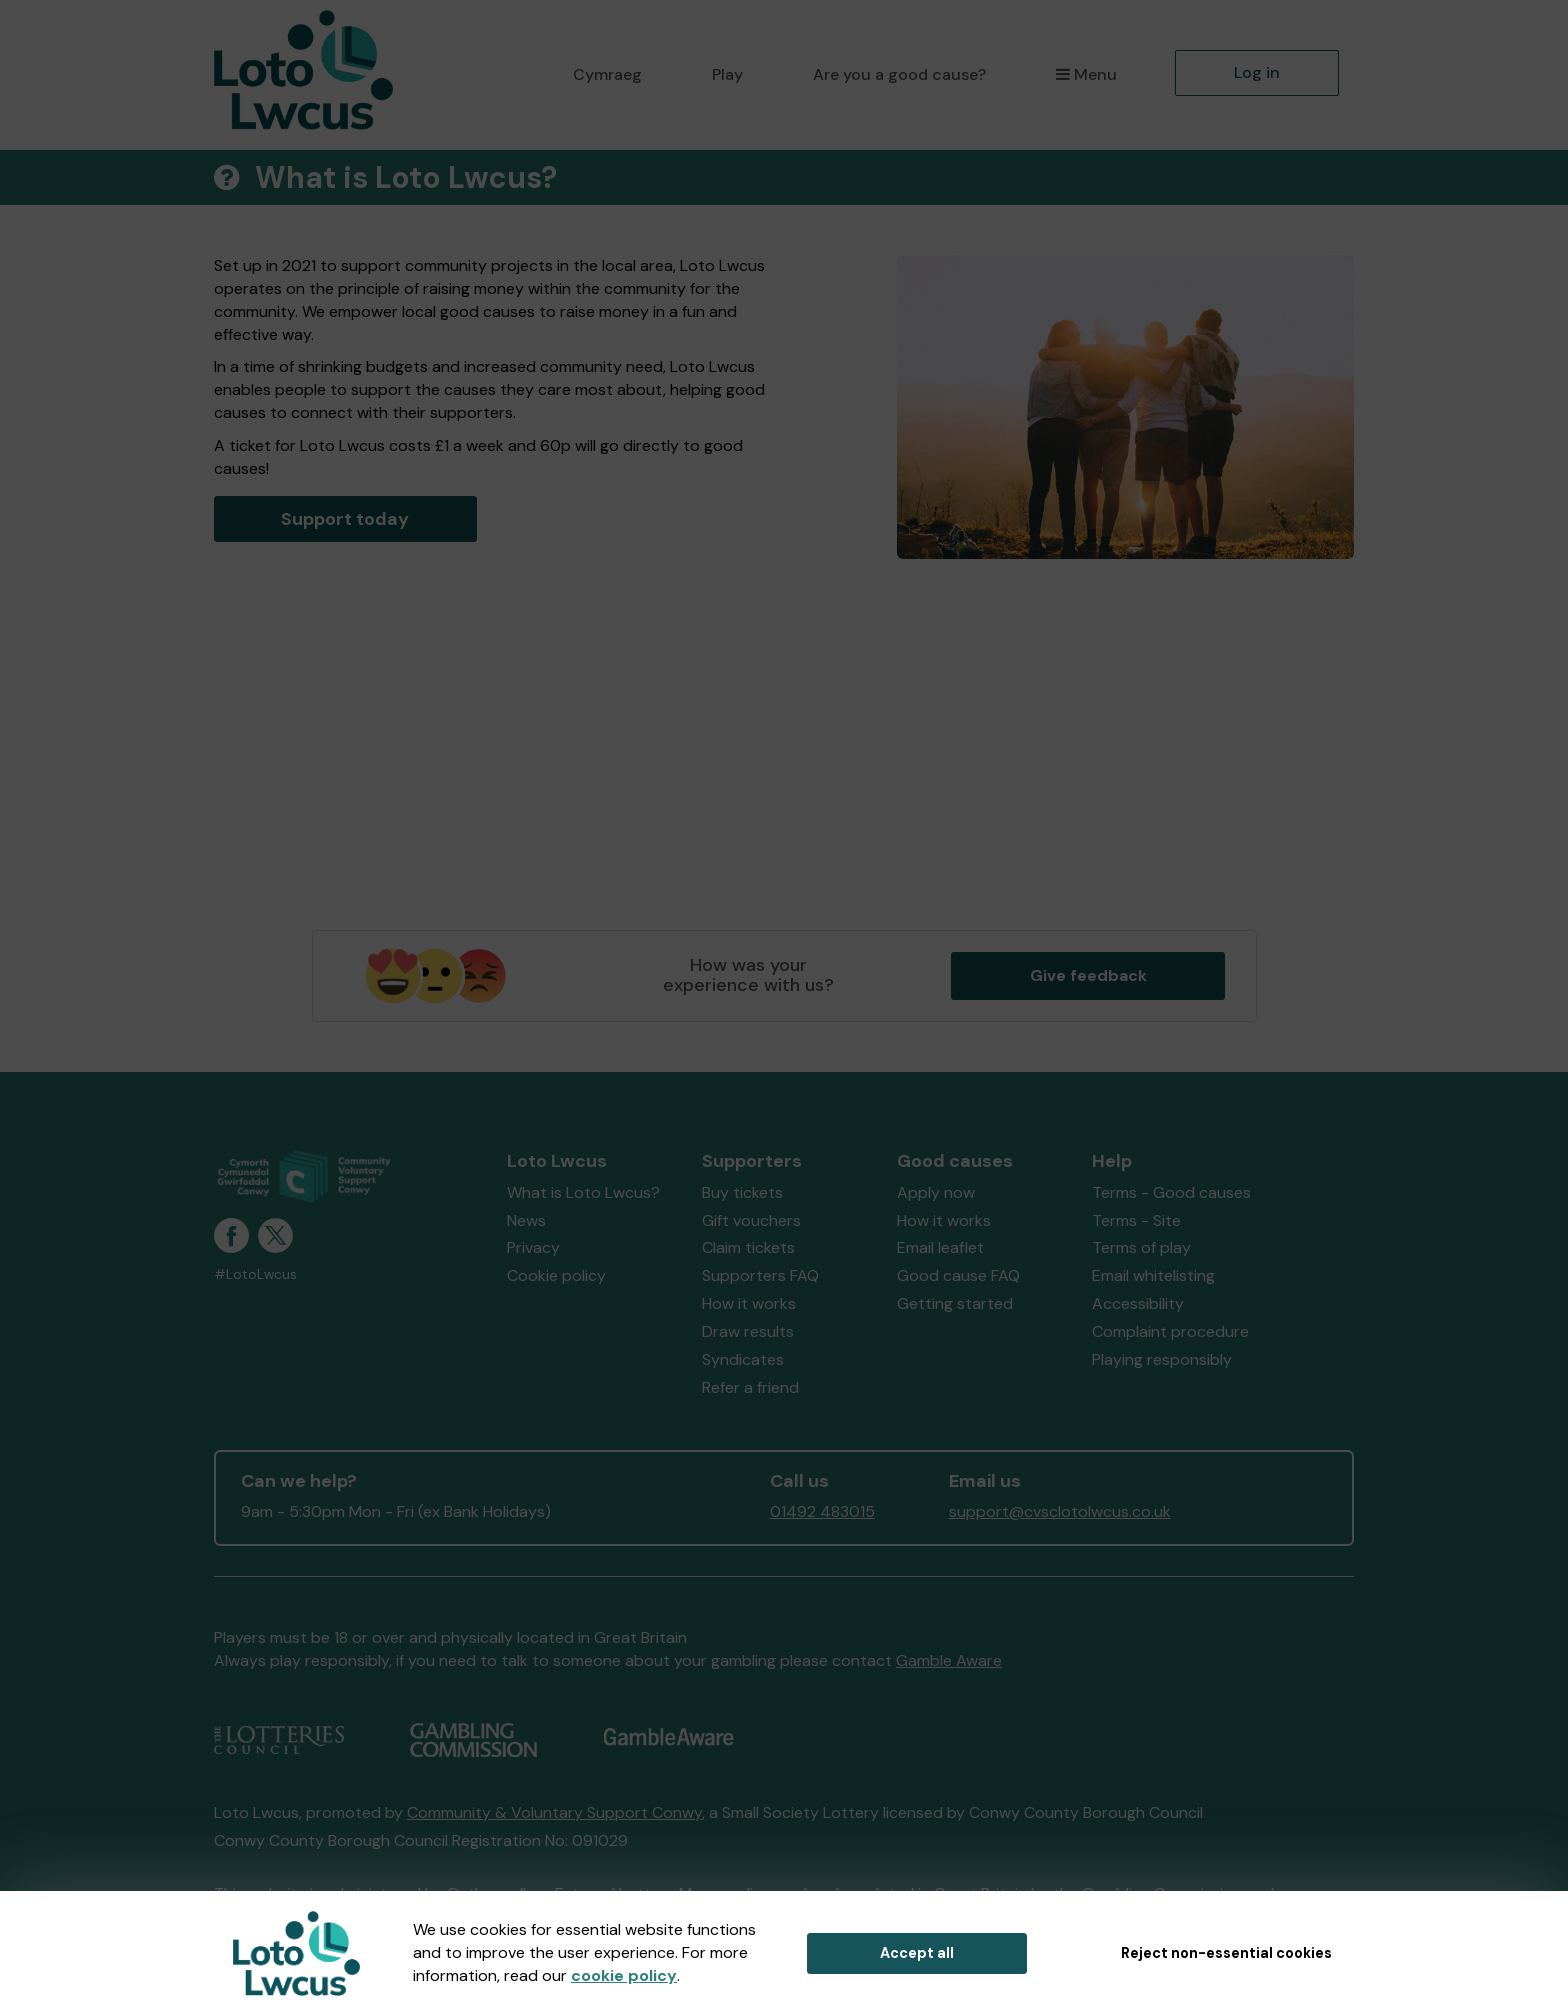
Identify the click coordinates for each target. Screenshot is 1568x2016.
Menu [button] (1086, 74)
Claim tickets (748, 1247)
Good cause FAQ (958, 1275)
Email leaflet (940, 1247)
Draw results (748, 1331)
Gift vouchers (751, 1220)
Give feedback (1088, 975)
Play (727, 74)
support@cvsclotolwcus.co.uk (1060, 1511)
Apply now (936, 1192)
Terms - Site (1136, 1220)
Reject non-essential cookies (1226, 1953)
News (526, 1220)
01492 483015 (822, 1511)
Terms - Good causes (1171, 1192)
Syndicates (743, 1359)
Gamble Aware (949, 1660)
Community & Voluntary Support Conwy (554, 1812)
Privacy (533, 1247)
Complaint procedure (1170, 1331)
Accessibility (1138, 1303)
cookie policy (624, 1975)
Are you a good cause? (899, 74)
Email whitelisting (1153, 1275)
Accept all (917, 1953)
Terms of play (1141, 1247)
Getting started (955, 1303)
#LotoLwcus (255, 1274)
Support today (345, 519)
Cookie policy (556, 1275)
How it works (749, 1303)
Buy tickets (742, 1192)
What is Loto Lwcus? (583, 1192)
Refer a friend (750, 1387)
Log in (1257, 72)
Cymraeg (607, 74)
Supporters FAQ (760, 1275)
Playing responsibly (1162, 1359)
